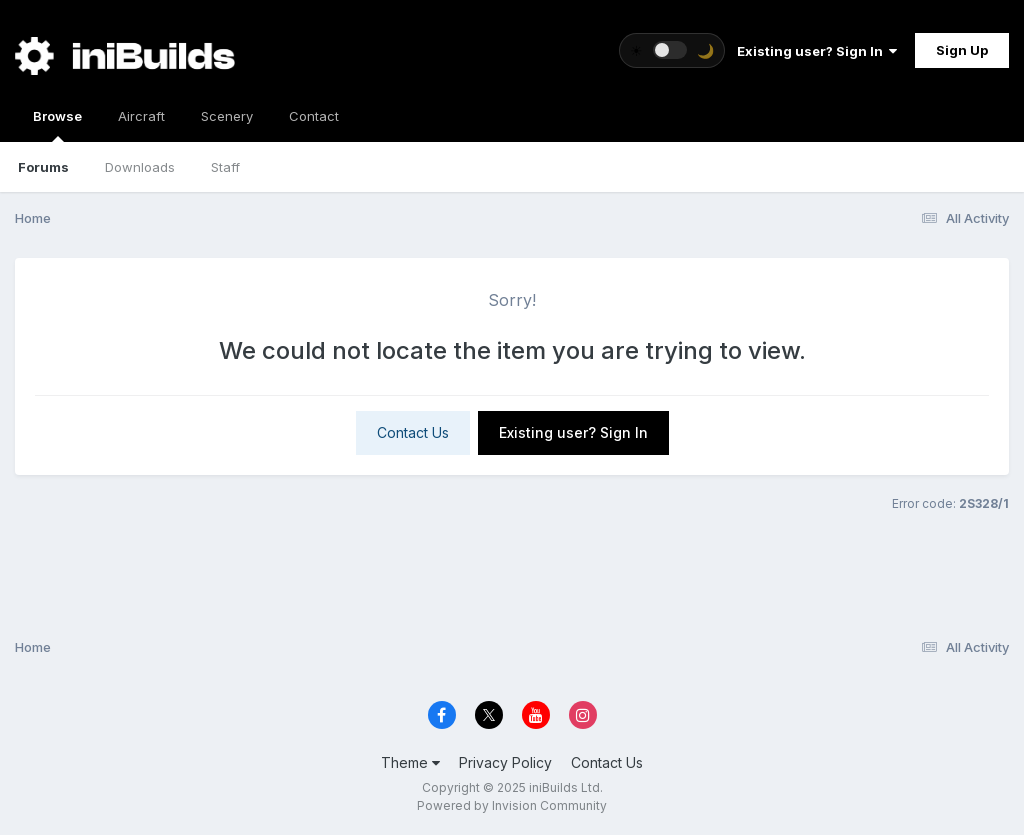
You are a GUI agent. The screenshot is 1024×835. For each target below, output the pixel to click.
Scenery (227, 116)
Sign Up (962, 50)
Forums (43, 167)
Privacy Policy (505, 762)
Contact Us (413, 432)
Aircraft (141, 116)
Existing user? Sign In (817, 51)
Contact (314, 116)
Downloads (140, 167)
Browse (57, 125)
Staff (225, 167)
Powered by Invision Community (512, 805)
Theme (410, 762)
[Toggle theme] (672, 50)
